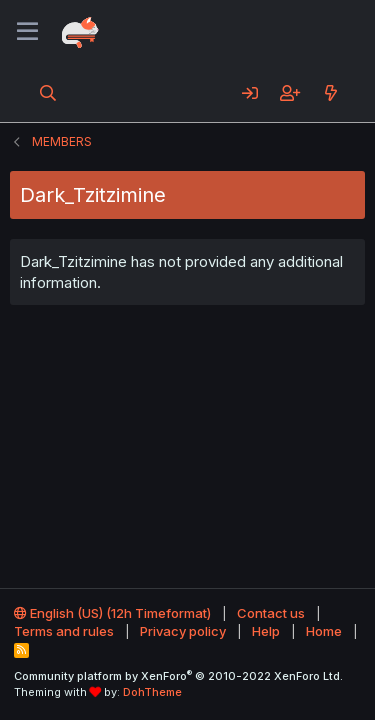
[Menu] (27, 32)
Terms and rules (64, 631)
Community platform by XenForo (178, 676)
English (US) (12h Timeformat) (112, 613)
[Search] (48, 93)
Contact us (271, 613)
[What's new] (330, 93)
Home (324, 631)
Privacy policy (183, 631)
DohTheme (152, 692)
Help (266, 631)
